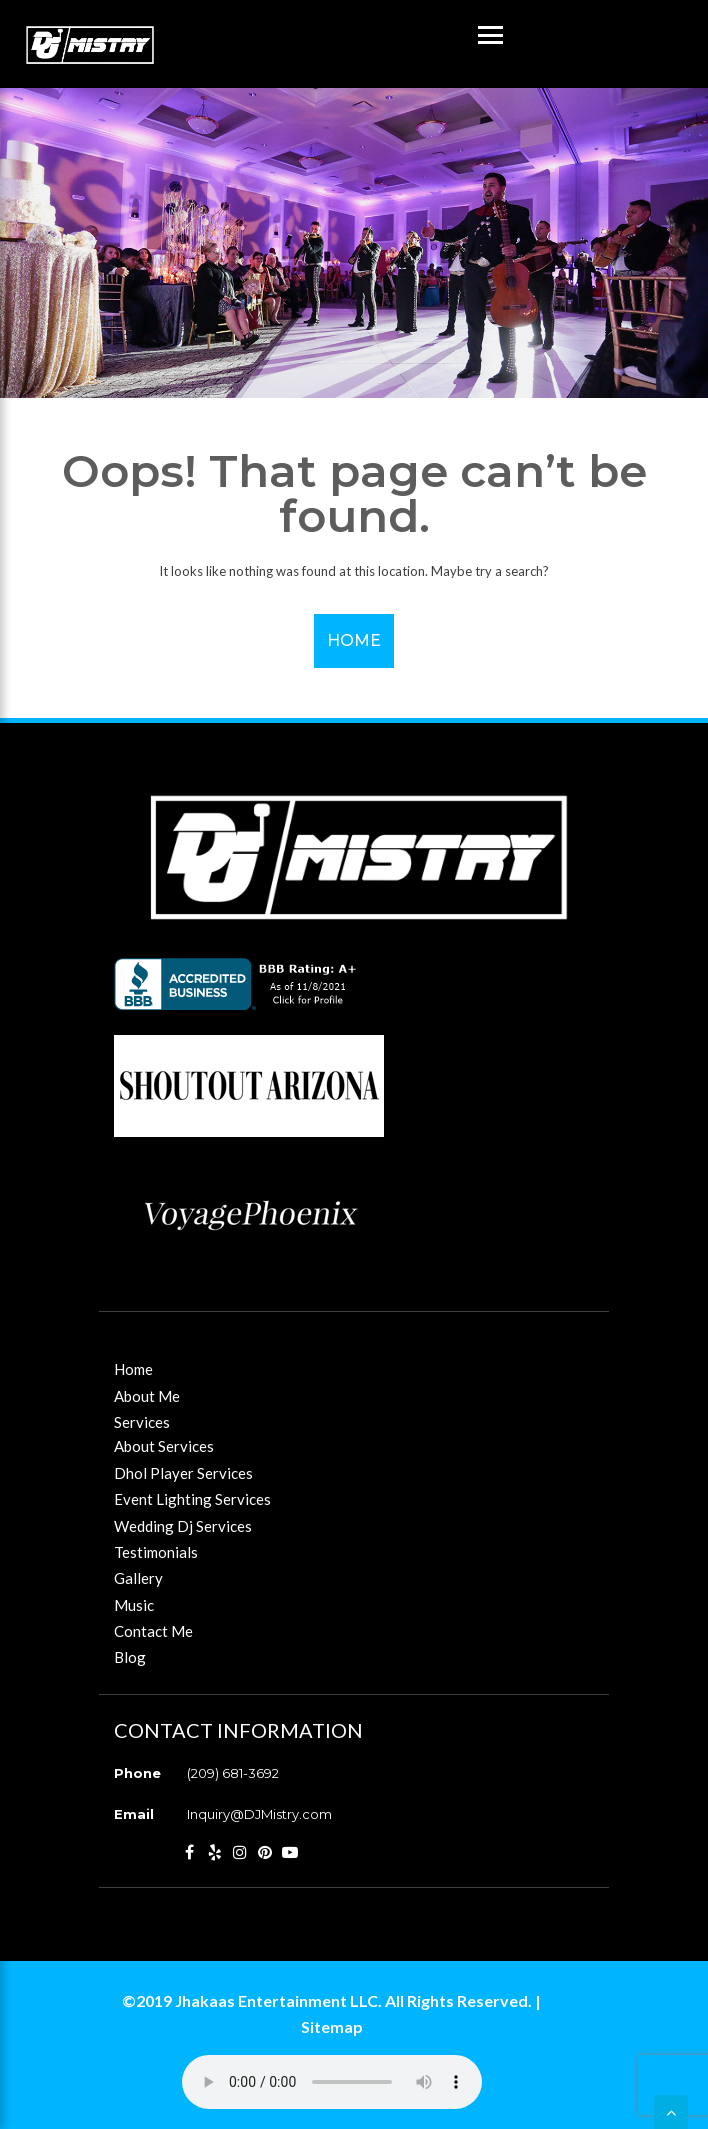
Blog (130, 1657)
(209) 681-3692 (233, 1773)
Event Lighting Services (192, 1499)
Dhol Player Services (183, 1473)
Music (134, 1605)
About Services (164, 1446)
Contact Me (153, 1631)
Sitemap (332, 2026)
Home (354, 640)
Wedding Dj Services (183, 1526)
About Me (147, 1396)
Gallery (138, 1578)
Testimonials (156, 1552)
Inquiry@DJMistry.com (259, 1814)
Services (142, 1422)
